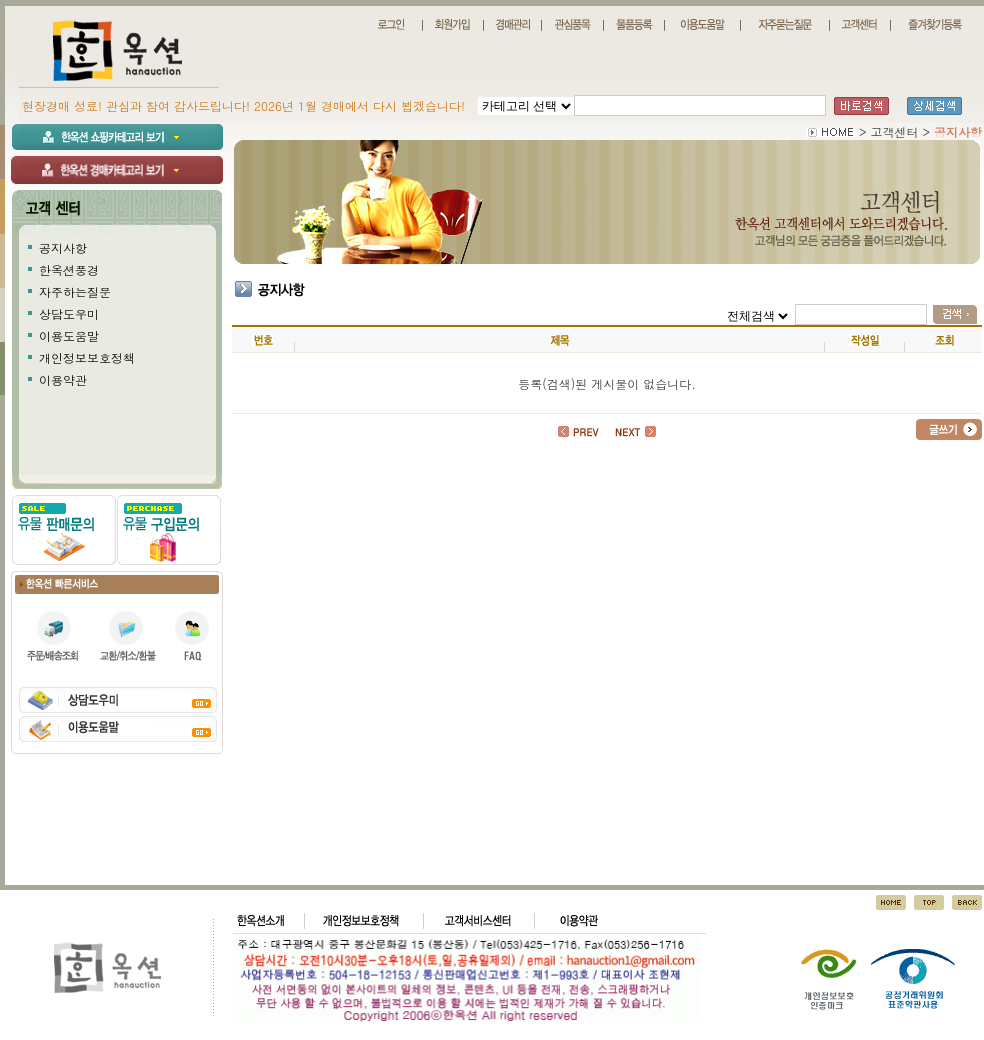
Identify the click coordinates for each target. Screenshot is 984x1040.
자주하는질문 (75, 291)
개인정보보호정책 (87, 357)
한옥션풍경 (69, 269)
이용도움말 (69, 335)
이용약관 (63, 379)
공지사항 (63, 247)
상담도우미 (69, 313)
